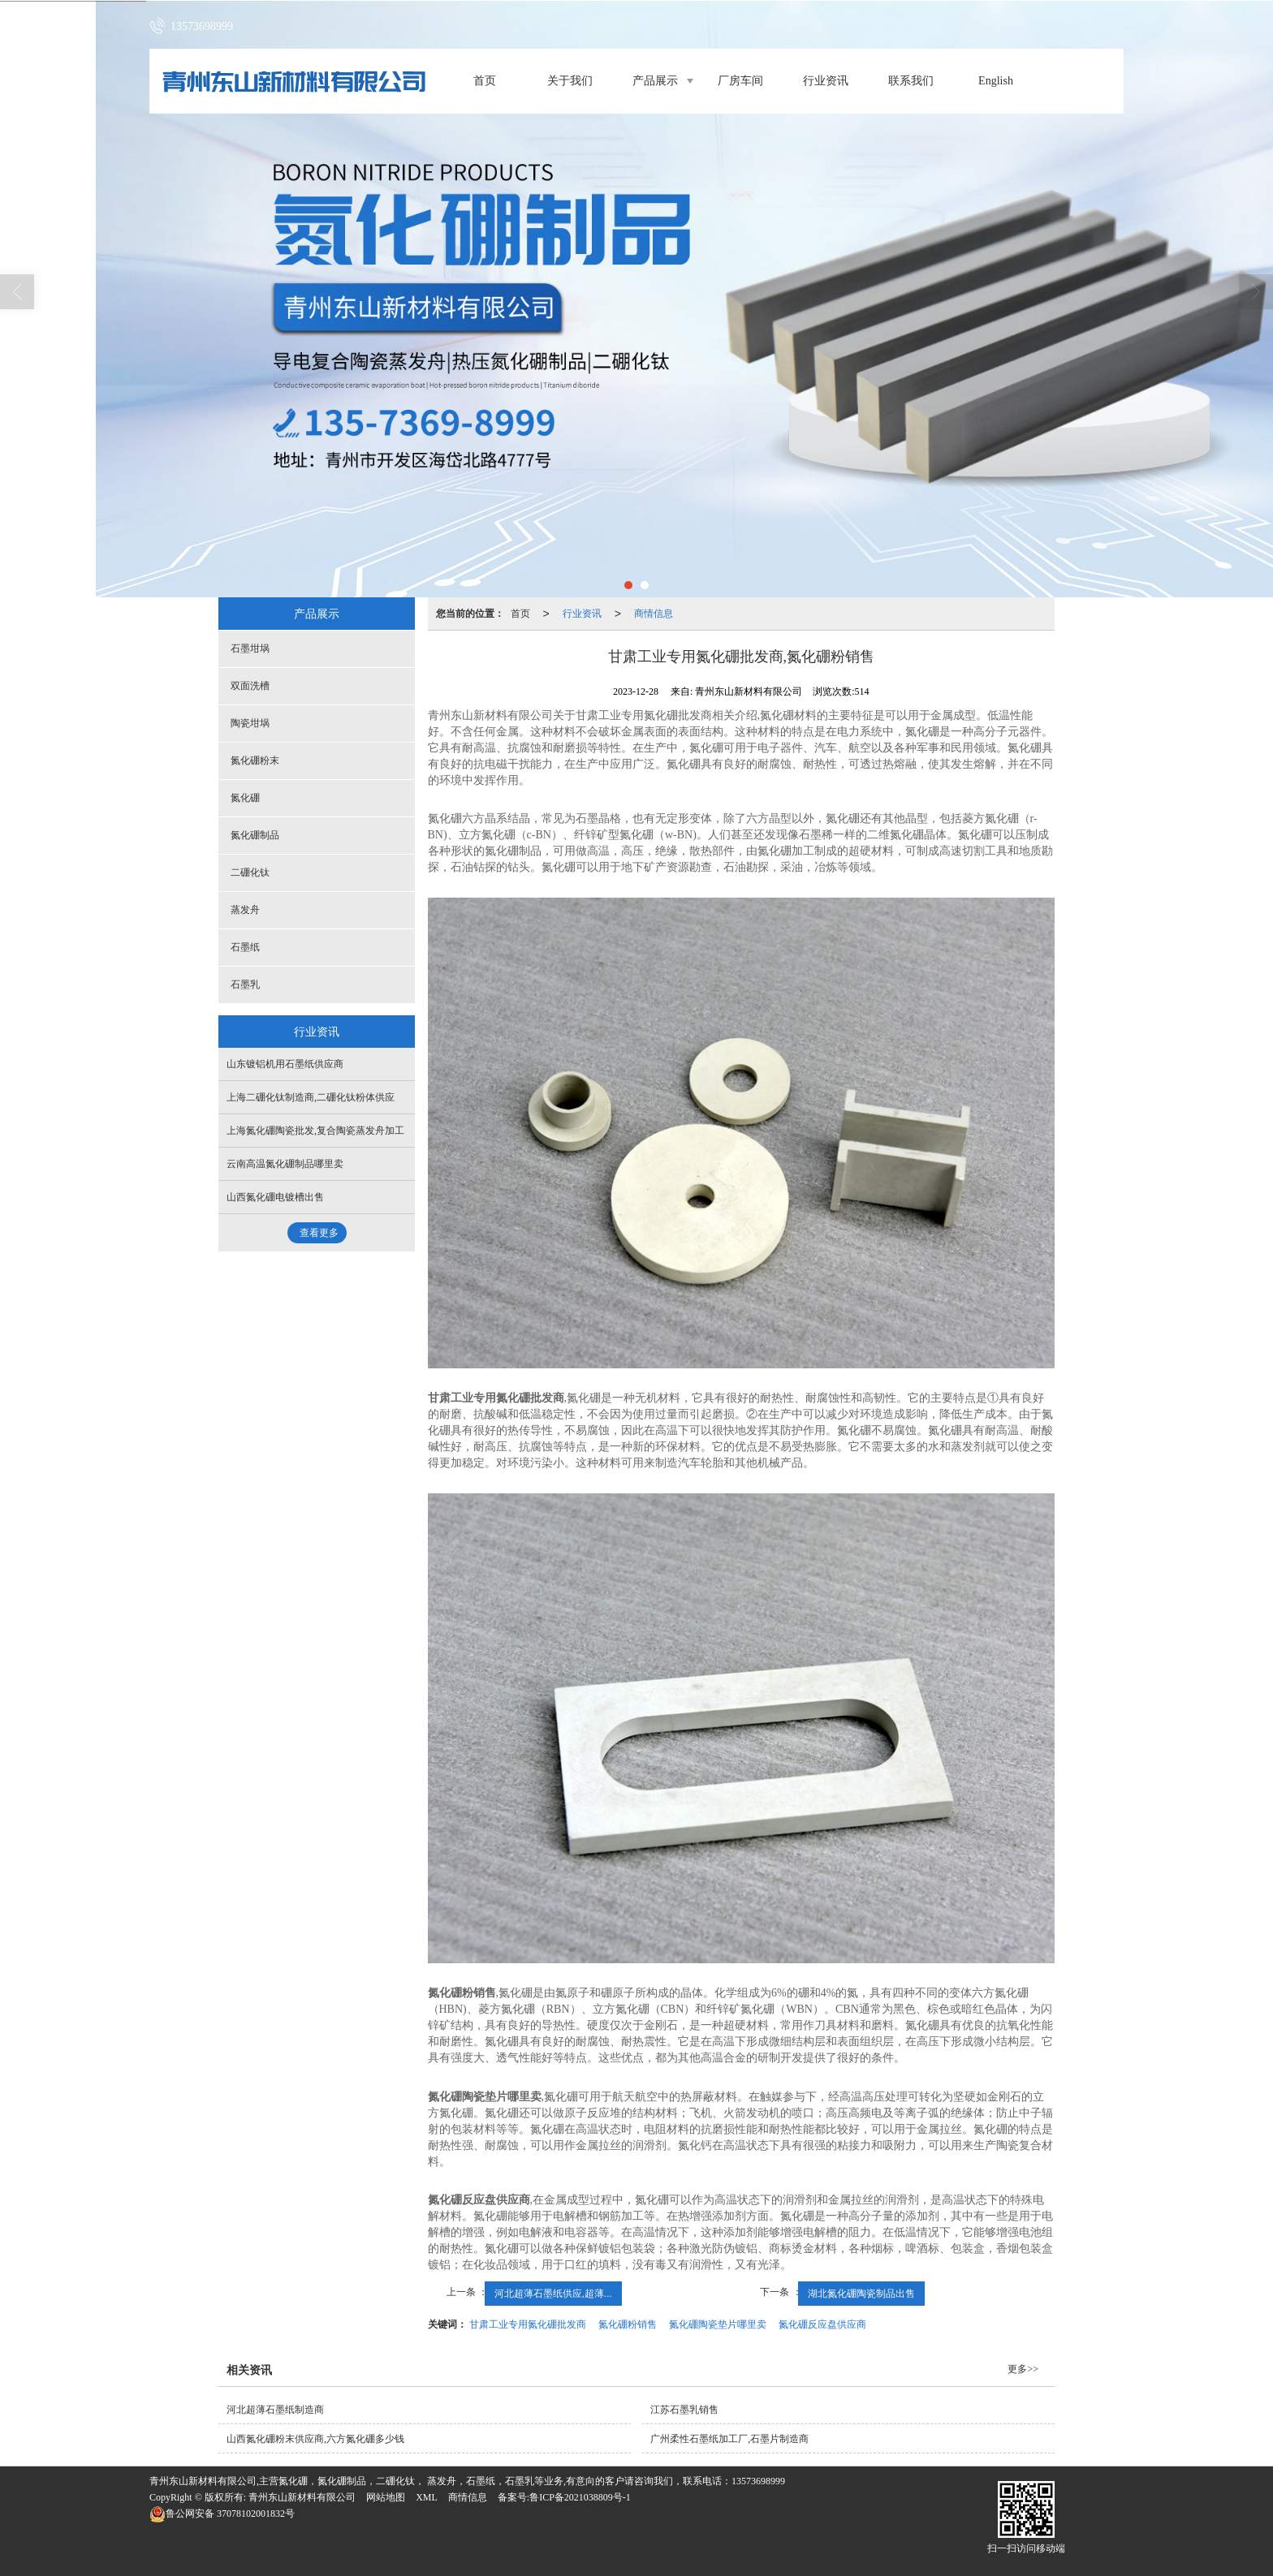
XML (427, 2497)
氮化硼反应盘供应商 (822, 2324)
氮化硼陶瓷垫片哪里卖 (717, 2324)
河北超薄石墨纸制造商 (275, 2409)
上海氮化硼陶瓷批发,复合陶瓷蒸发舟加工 (315, 1130)
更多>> (1023, 2369)
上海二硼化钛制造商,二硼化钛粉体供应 (311, 1097)
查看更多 (319, 1232)
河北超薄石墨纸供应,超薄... (553, 2293)
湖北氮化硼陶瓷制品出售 (861, 2293)
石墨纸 (245, 947)
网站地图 (385, 2497)
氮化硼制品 (255, 835)
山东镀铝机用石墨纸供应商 (285, 1064)
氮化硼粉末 (255, 760)
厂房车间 (740, 81)
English (995, 81)
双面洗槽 (250, 685)
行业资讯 (825, 81)
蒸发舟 (245, 909)
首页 (484, 81)
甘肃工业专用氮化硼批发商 (527, 2324)
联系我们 (911, 81)
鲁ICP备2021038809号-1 (580, 2497)
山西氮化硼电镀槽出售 (275, 1197)
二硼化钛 (250, 872)
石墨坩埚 (250, 648)
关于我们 (570, 81)
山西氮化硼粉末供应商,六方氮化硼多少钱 (315, 2439)
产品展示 (655, 81)
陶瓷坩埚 (250, 723)
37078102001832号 (222, 2513)
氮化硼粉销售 (627, 2324)
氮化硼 (245, 797)
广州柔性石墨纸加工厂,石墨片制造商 (729, 2439)
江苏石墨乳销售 (684, 2409)
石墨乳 (245, 984)
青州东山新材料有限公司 (302, 2497)
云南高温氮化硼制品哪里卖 (285, 1164)
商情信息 (653, 613)
